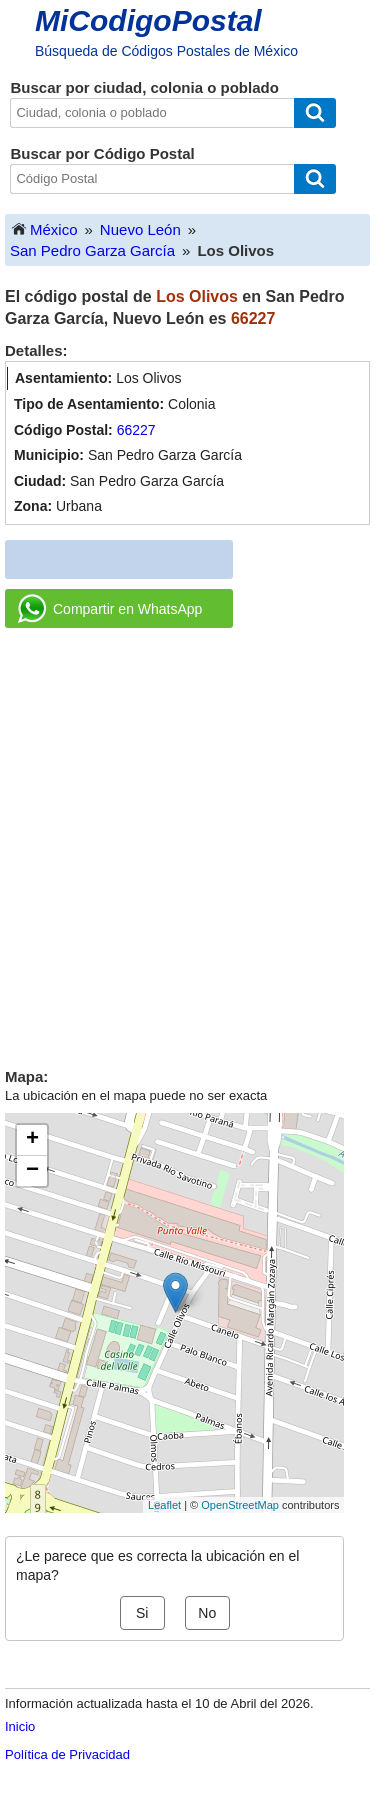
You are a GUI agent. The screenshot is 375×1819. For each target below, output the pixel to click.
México (44, 228)
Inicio (20, 1726)
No (207, 1613)
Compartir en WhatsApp (110, 609)
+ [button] (32, 1140)
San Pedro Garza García (92, 250)
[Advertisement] (187, 840)
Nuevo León (140, 229)
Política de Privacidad (67, 1754)
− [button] (32, 1171)
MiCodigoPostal (148, 20)
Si (142, 1613)
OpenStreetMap (240, 1505)
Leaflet (164, 1505)
